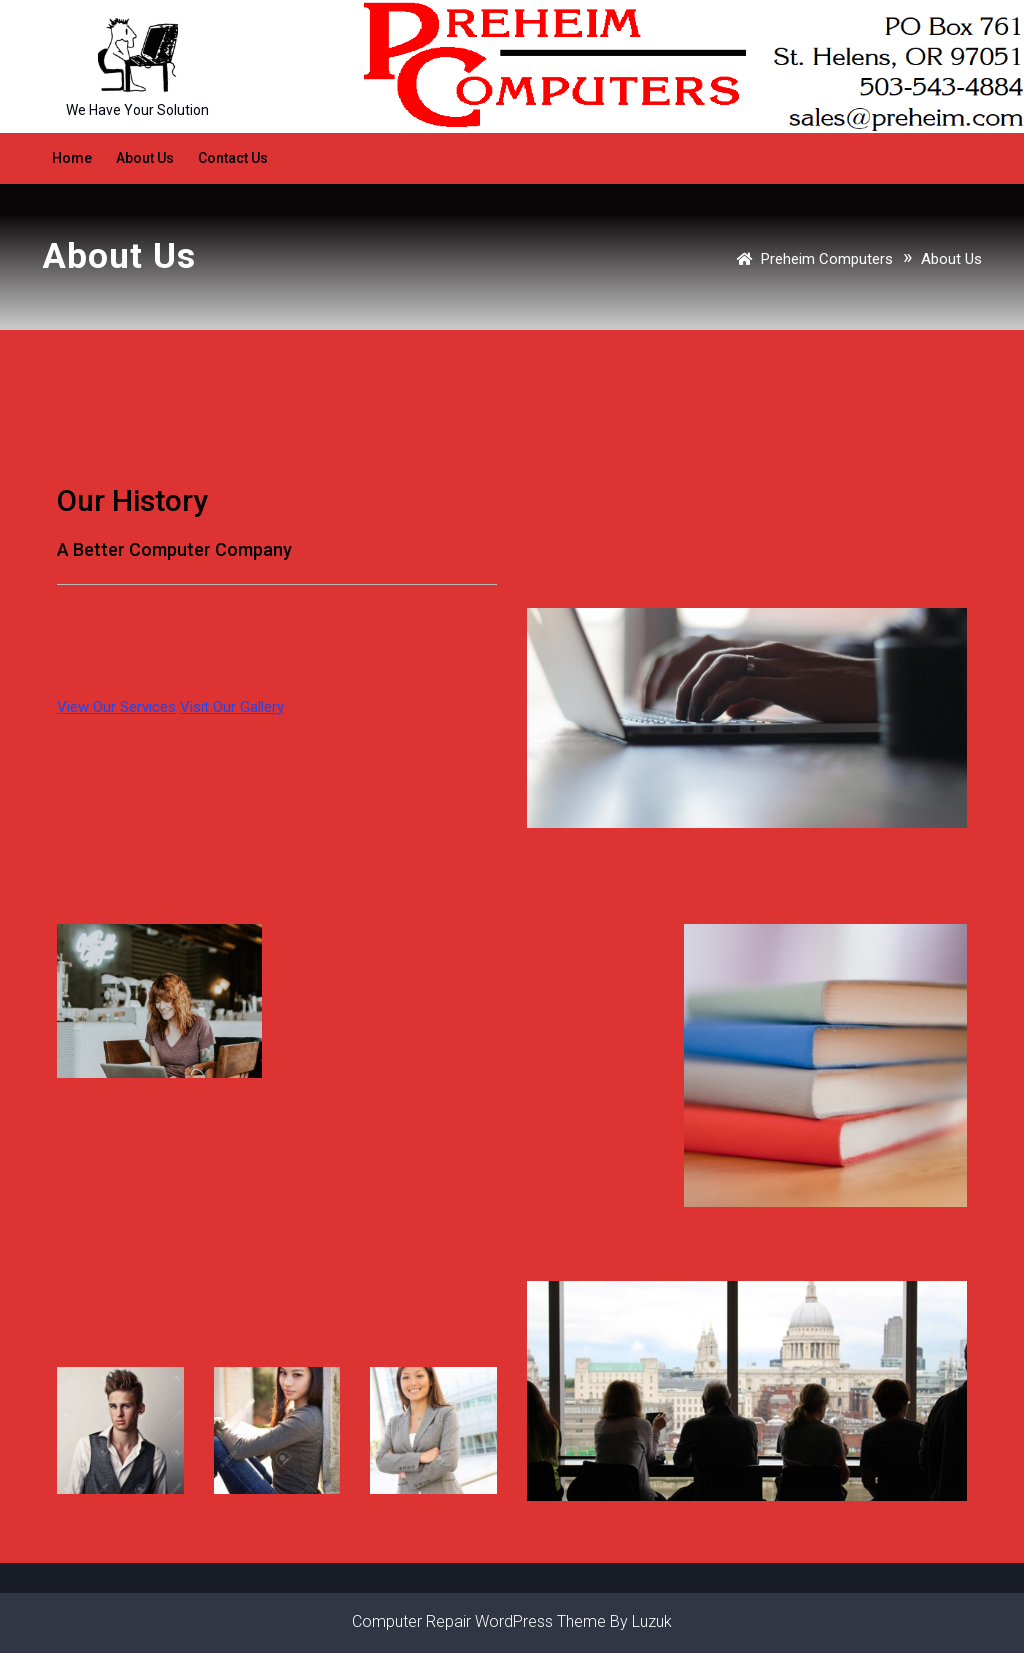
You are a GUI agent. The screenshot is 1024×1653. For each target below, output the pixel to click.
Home (72, 158)
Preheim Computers (827, 259)
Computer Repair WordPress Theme (479, 1621)
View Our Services (116, 707)
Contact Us (233, 158)
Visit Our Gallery (232, 707)
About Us (145, 158)
